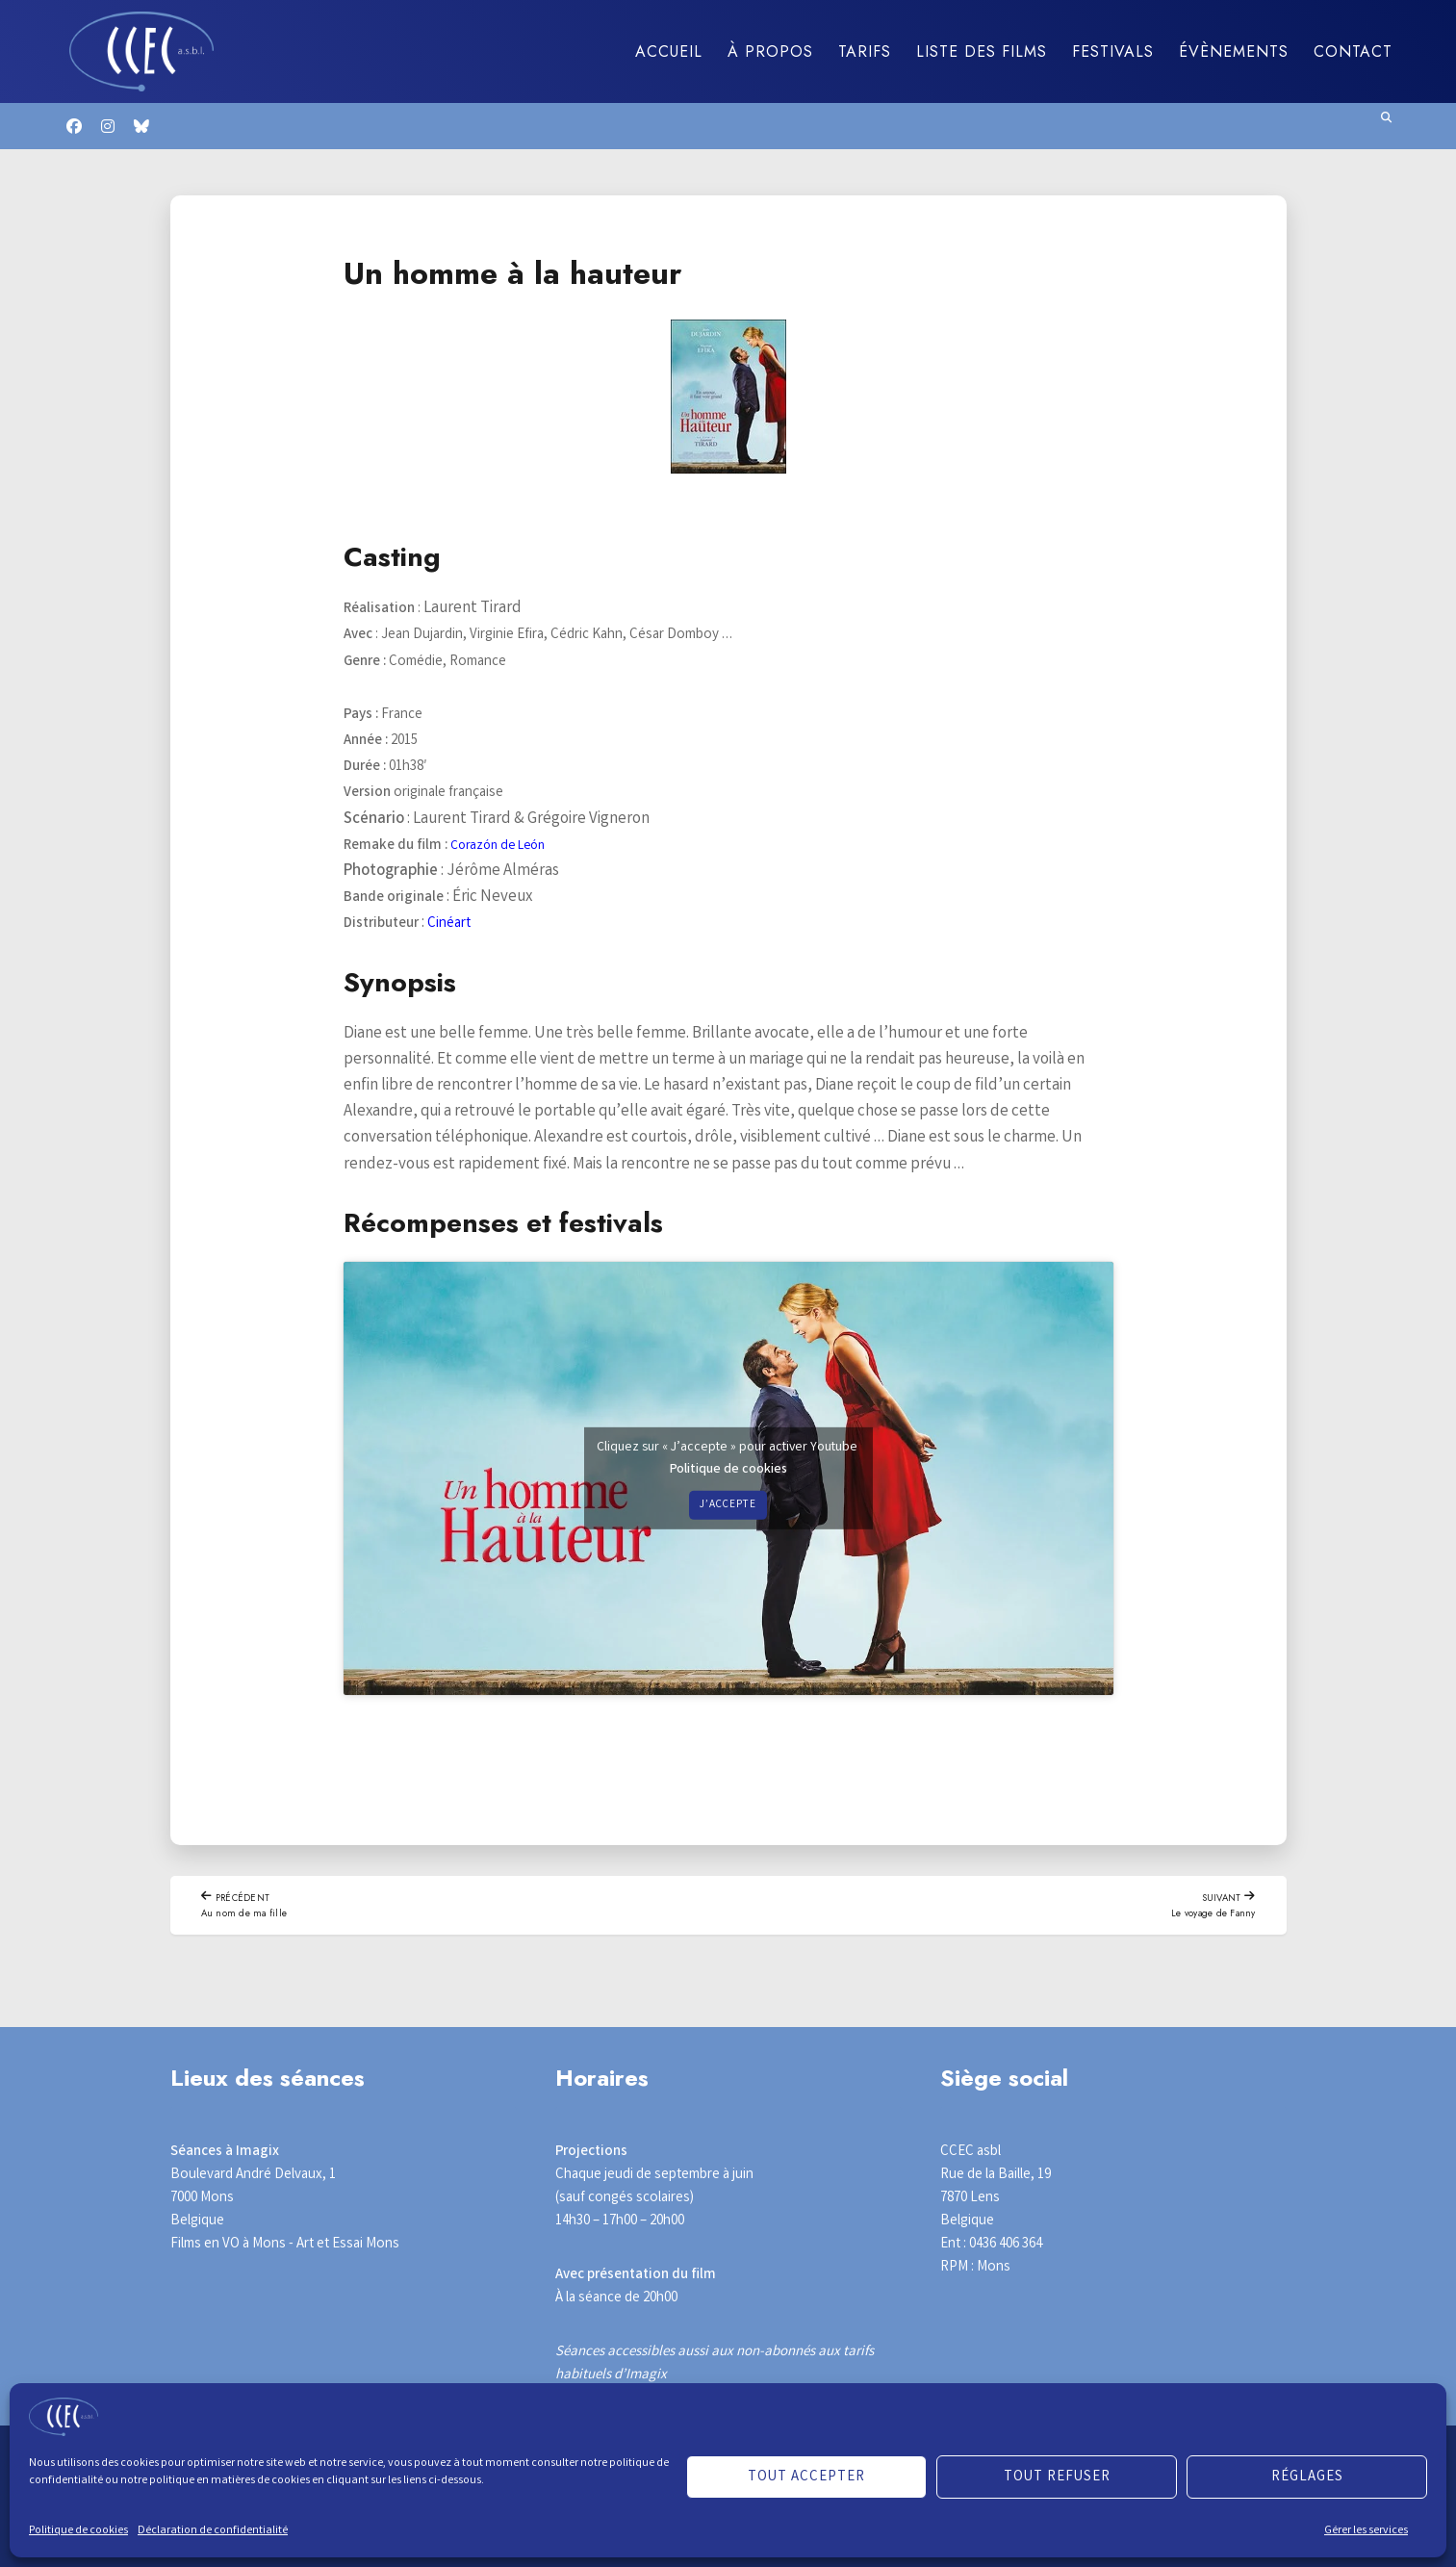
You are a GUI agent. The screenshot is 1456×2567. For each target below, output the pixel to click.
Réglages (1307, 2477)
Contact (1353, 51)
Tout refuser (1057, 2477)
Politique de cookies (78, 2531)
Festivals (1113, 51)
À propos (770, 51)
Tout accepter (806, 2477)
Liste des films (981, 51)
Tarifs (864, 51)
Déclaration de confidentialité (213, 2531)
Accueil (668, 51)
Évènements (1234, 51)
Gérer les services (1366, 2531)
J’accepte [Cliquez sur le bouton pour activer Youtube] (728, 1504)
